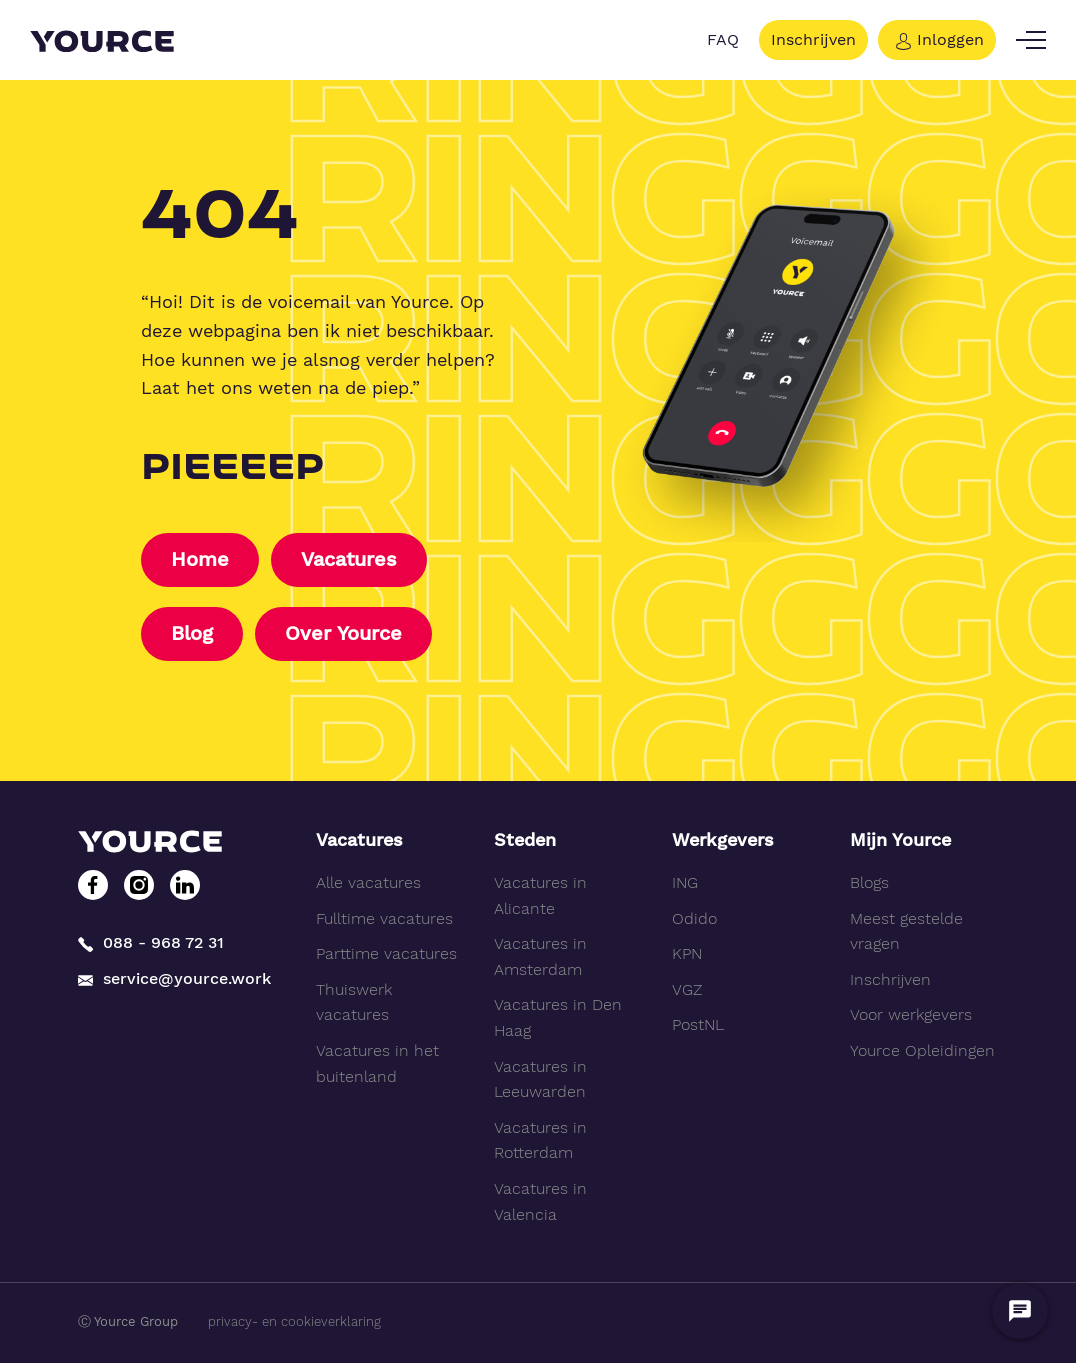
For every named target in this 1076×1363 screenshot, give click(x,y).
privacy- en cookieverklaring (294, 1321)
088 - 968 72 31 (151, 942)
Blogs (869, 882)
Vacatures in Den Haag (558, 1018)
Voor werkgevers (911, 1015)
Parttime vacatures (386, 953)
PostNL (698, 1025)
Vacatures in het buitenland (377, 1063)
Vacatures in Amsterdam (540, 956)
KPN (687, 953)
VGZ (687, 989)
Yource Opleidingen (922, 1050)
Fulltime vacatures (384, 918)
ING (685, 882)
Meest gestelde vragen (906, 931)
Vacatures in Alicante (540, 895)
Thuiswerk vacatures (354, 1002)
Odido (694, 918)
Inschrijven (813, 39)
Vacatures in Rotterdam (540, 1140)
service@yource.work (174, 978)
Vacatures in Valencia (540, 1201)
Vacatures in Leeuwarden (540, 1079)
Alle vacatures (368, 882)
